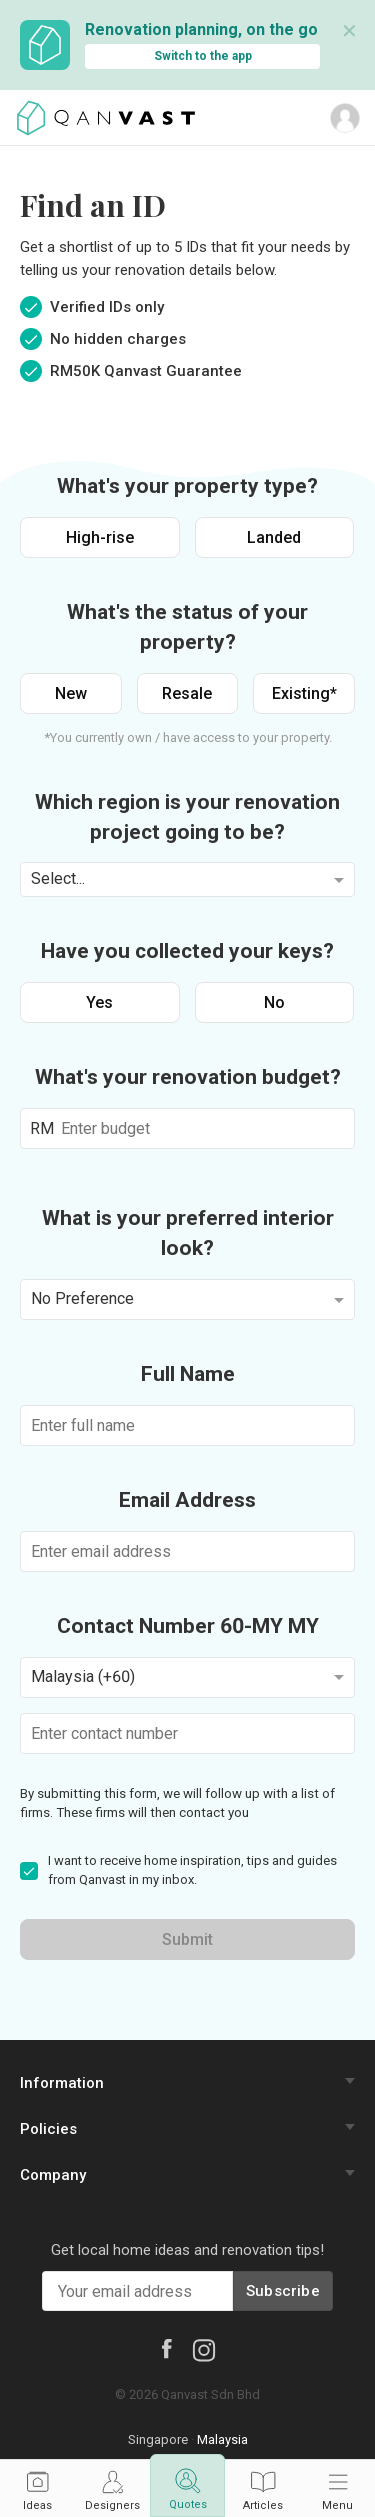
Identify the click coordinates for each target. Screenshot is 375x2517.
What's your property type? (187, 486)
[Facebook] (166, 2348)
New (71, 693)
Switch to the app (203, 56)
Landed (274, 537)
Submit (187, 1939)
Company (53, 2175)
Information (62, 2083)
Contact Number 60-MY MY (188, 1626)
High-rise (100, 537)
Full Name (188, 1374)
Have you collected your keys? (187, 951)
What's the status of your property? (187, 627)
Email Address (187, 1500)
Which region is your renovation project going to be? (187, 817)
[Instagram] (203, 2349)
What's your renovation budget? (188, 1077)
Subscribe (283, 2291)
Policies (48, 2129)
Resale (187, 693)
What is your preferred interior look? (188, 1233)
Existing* (304, 693)
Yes (99, 1002)
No (274, 1002)
